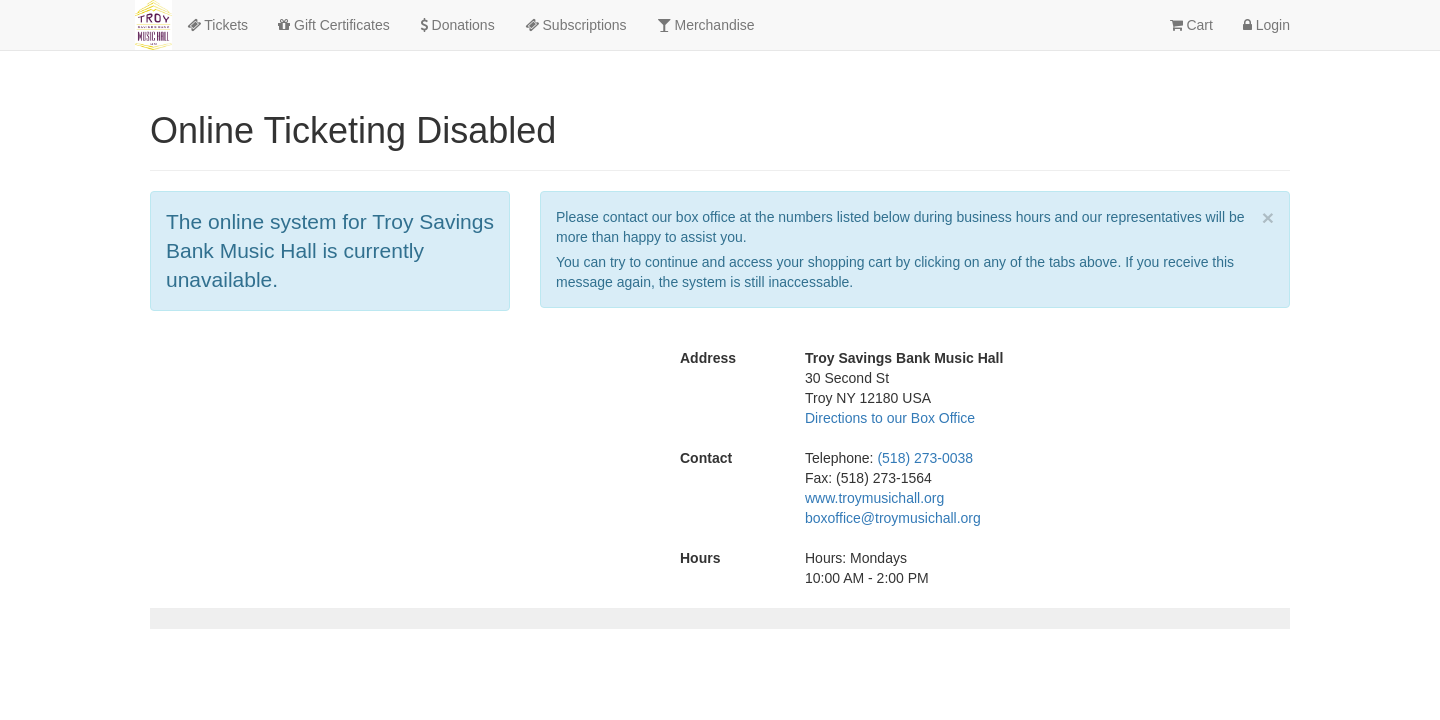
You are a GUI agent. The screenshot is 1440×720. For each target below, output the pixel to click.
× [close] (1268, 217)
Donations (457, 25)
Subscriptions (576, 25)
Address (708, 358)
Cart (1191, 25)
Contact (706, 458)
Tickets (217, 25)
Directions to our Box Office (890, 418)
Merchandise (706, 25)
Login (1266, 25)
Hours (700, 558)
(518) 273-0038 (925, 458)
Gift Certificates (334, 25)
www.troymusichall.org (874, 498)
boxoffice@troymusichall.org (893, 518)
